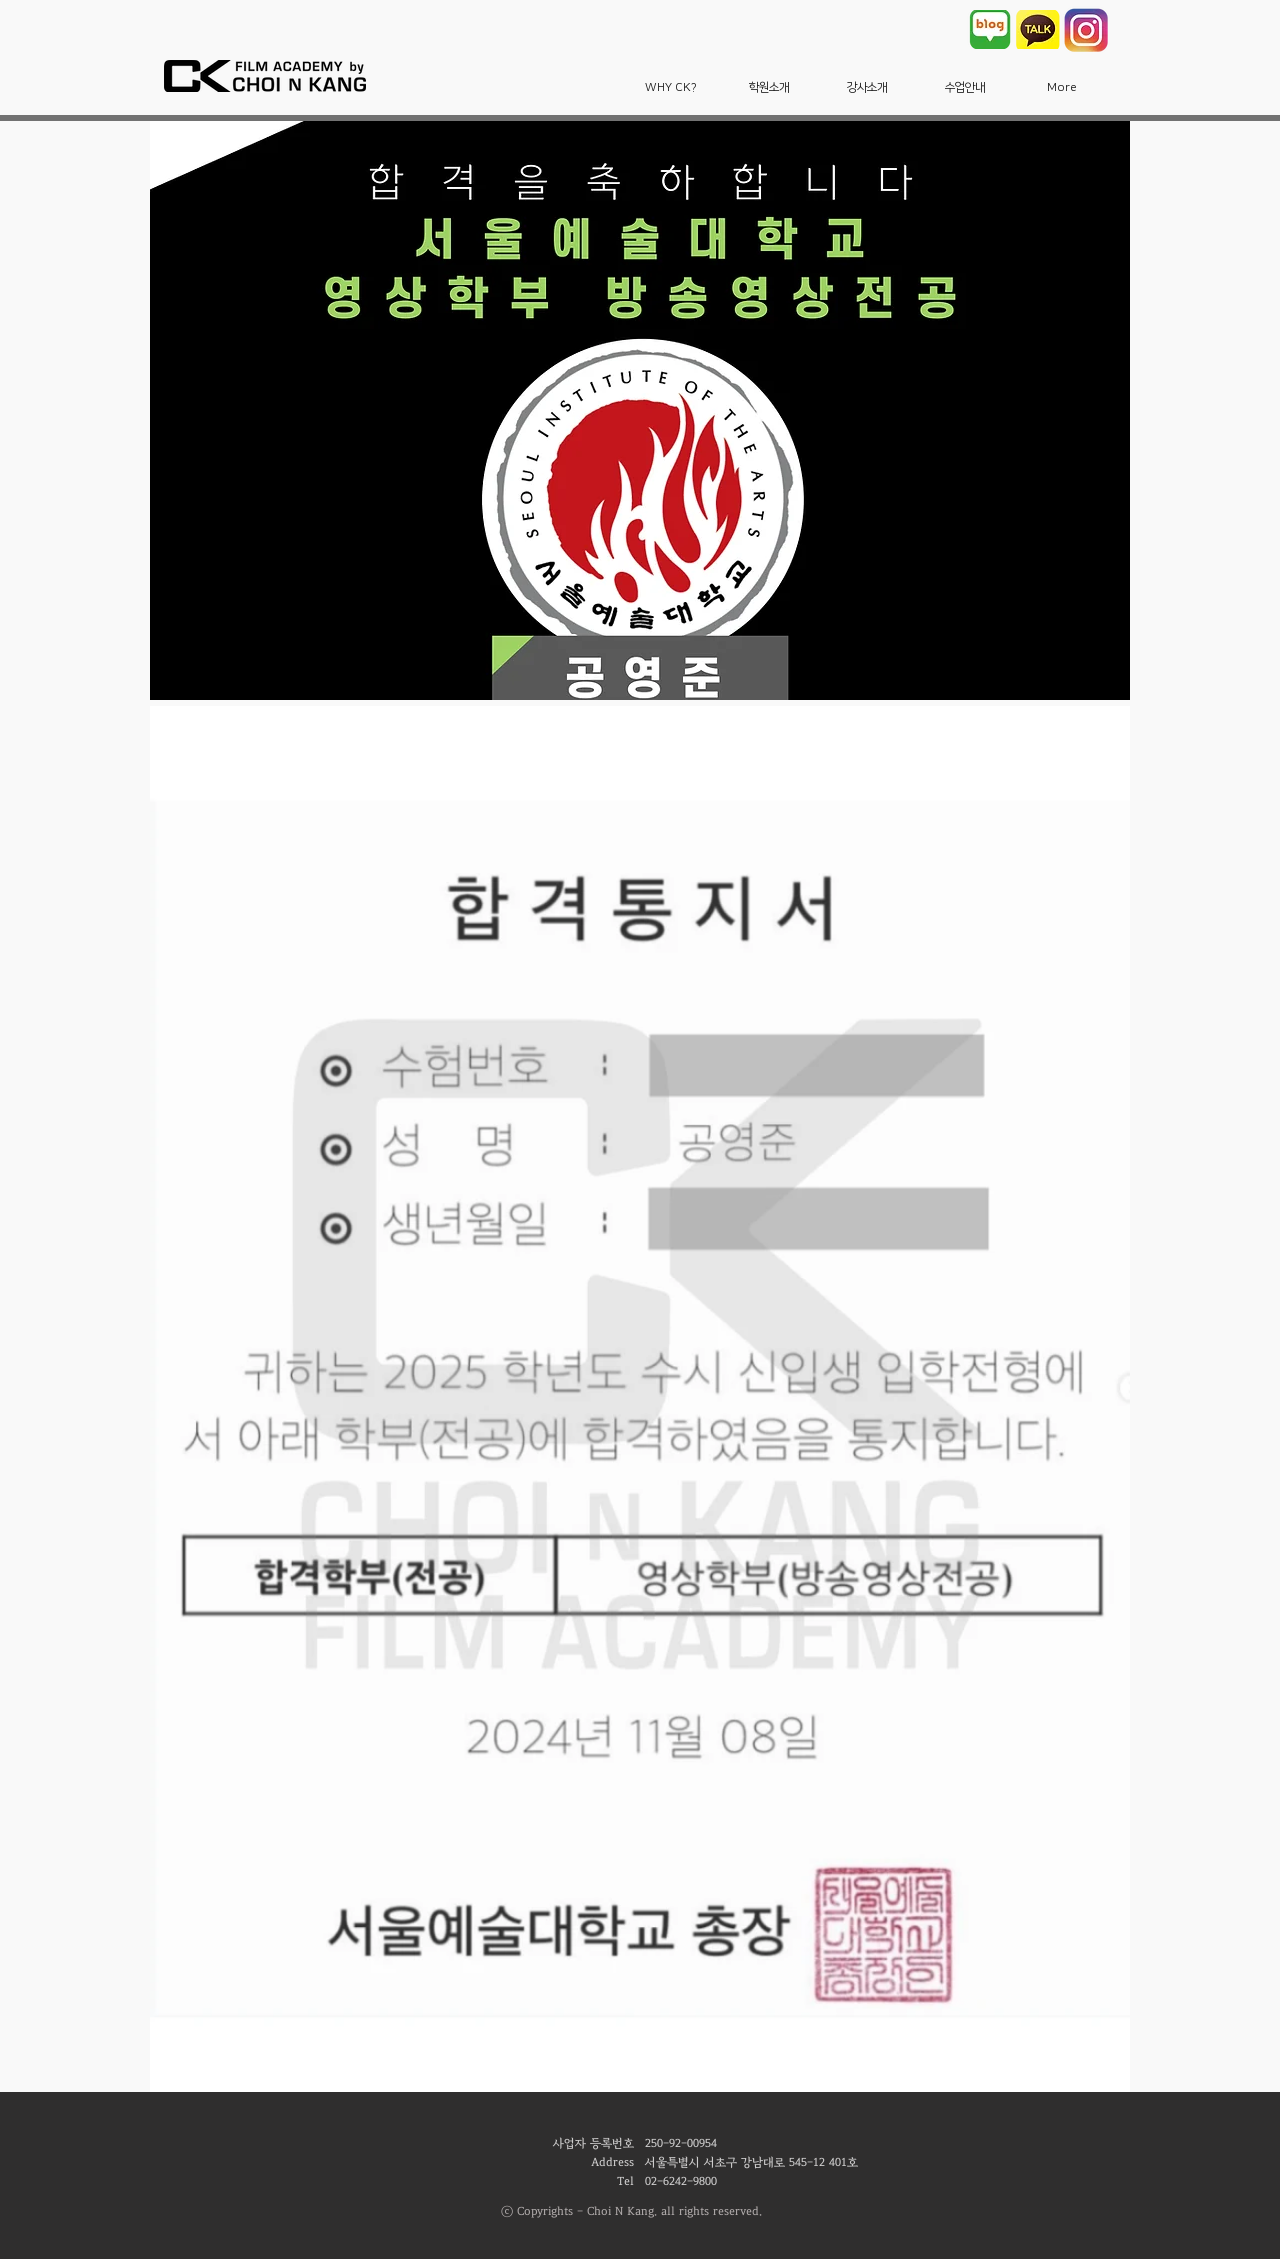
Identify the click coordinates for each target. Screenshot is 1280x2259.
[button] (671, 87)
